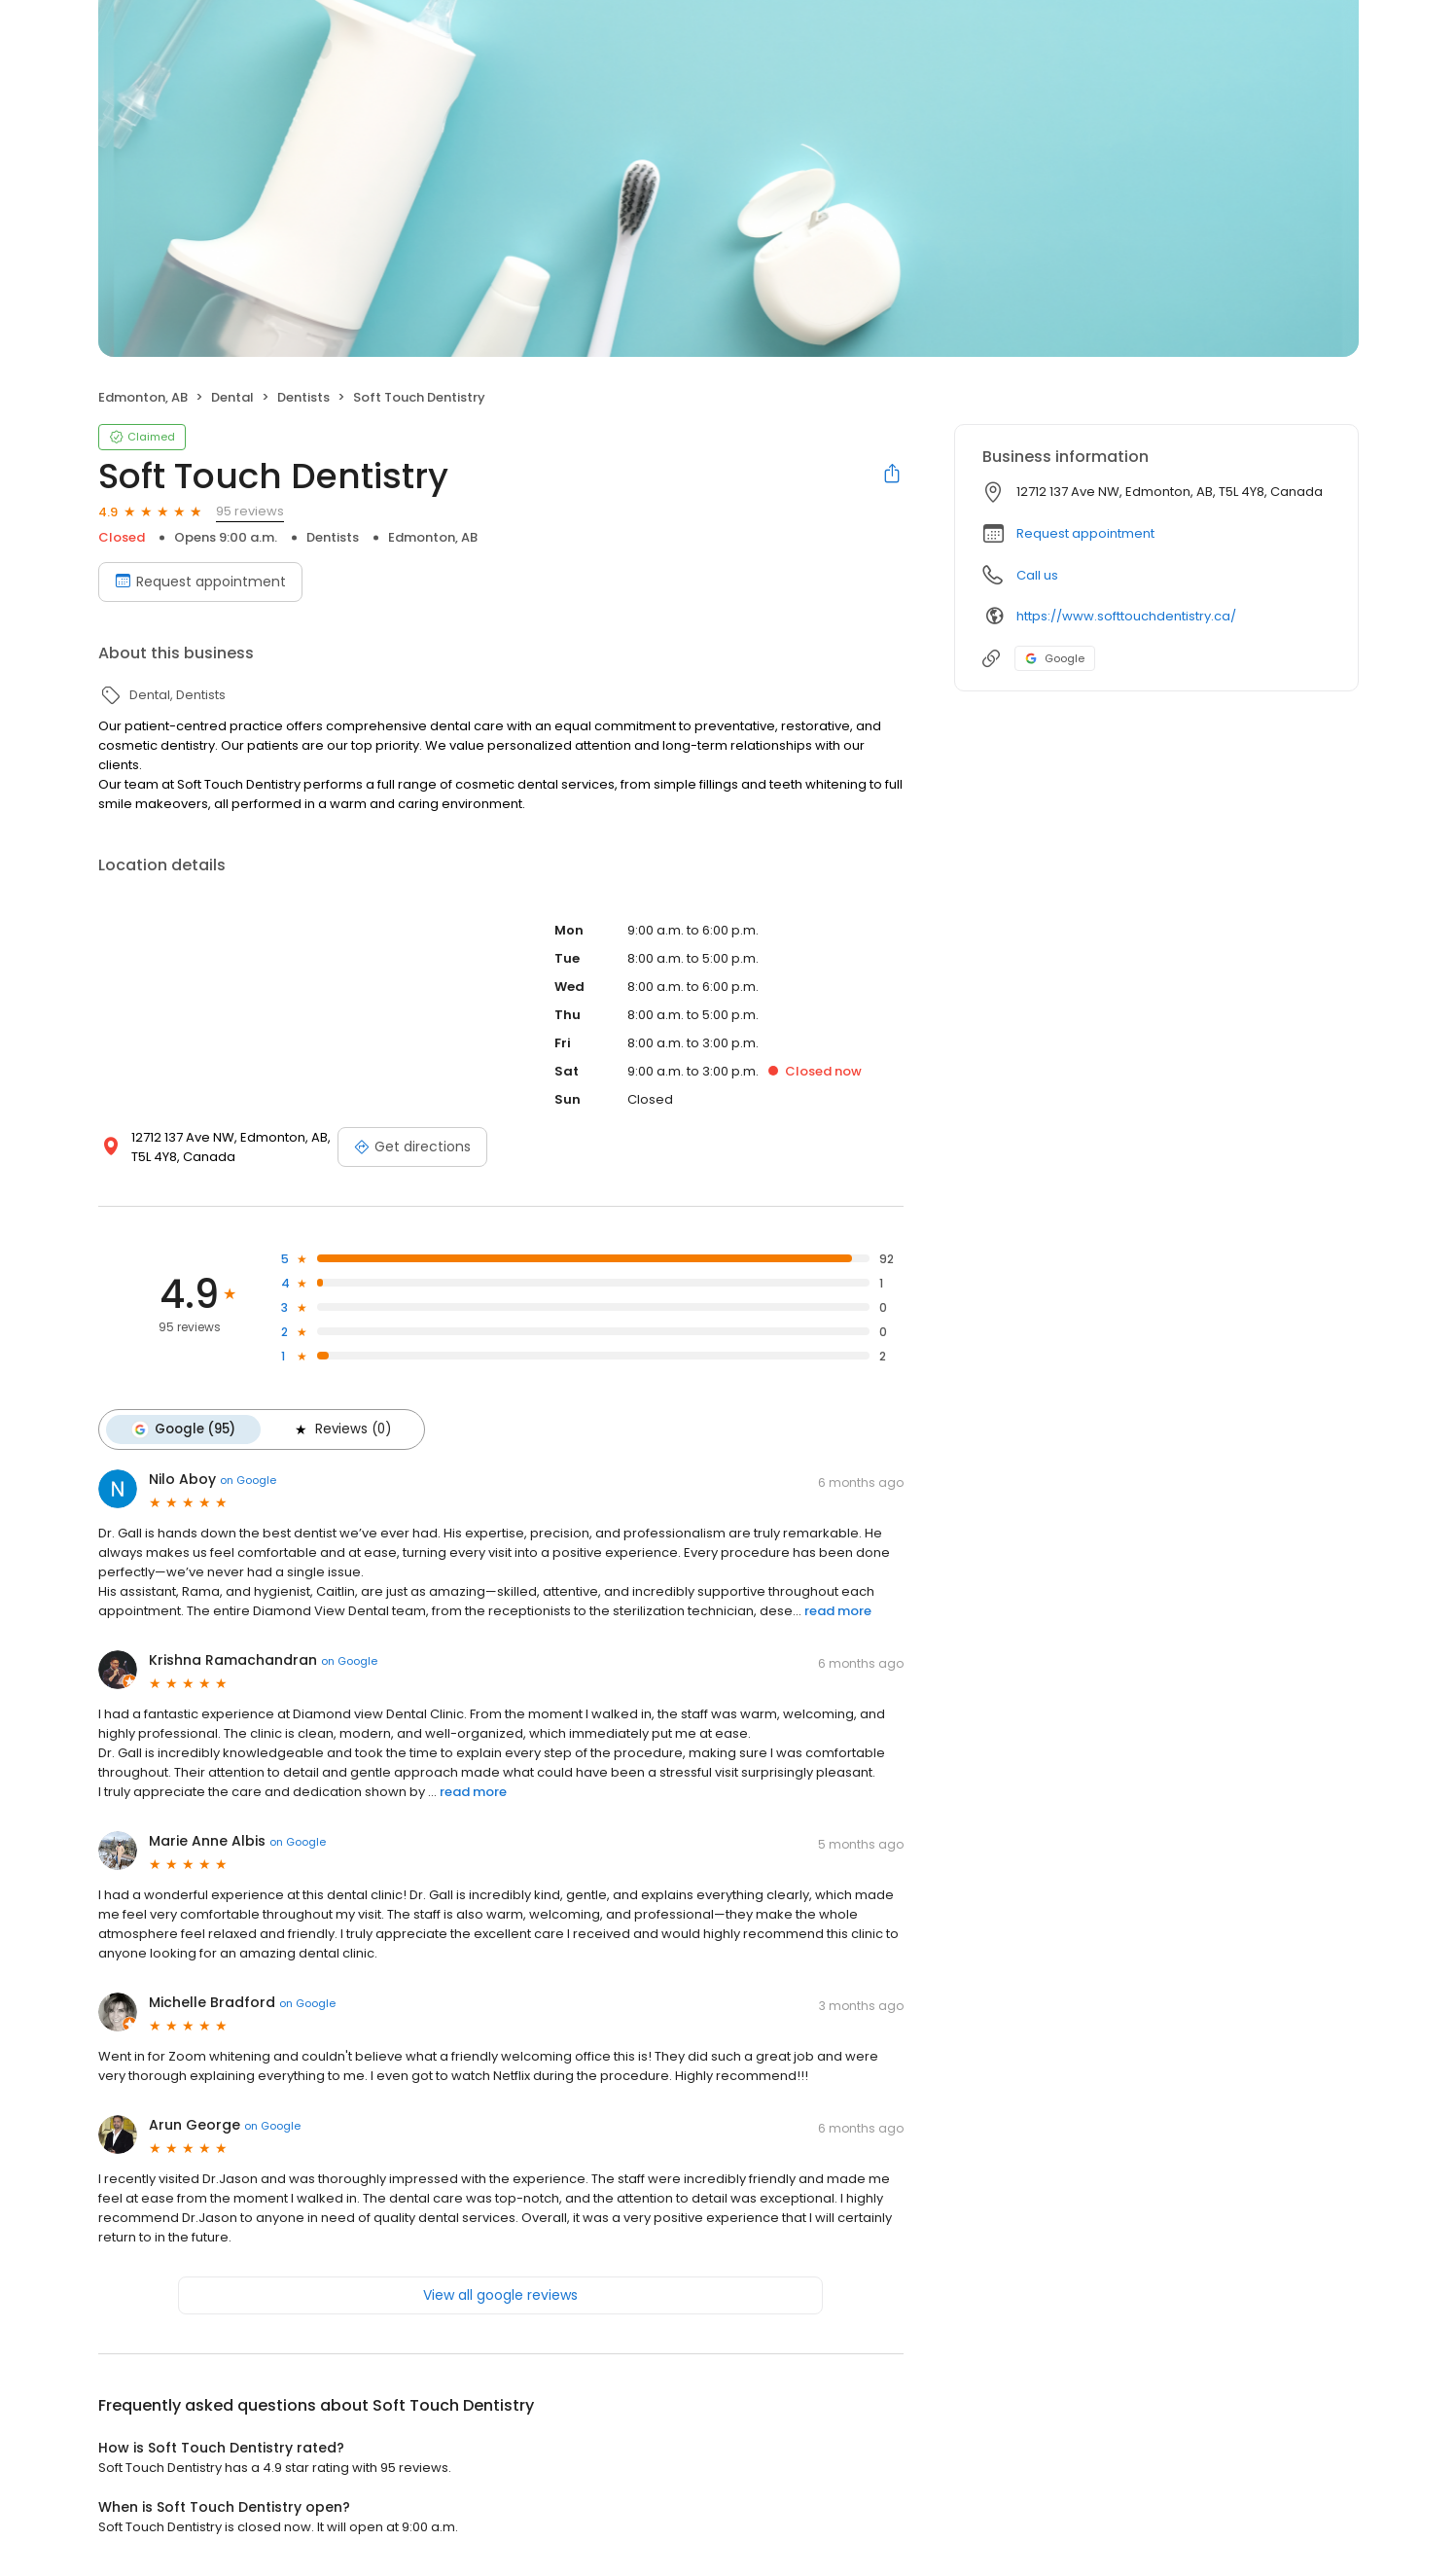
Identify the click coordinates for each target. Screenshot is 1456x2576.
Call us (1037, 575)
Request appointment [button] (1085, 533)
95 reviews (250, 511)
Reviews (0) (341, 1429)
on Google (248, 1480)
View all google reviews (500, 2295)
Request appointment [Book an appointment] (200, 581)
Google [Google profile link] (1054, 658)
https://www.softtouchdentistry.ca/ (1126, 616)
